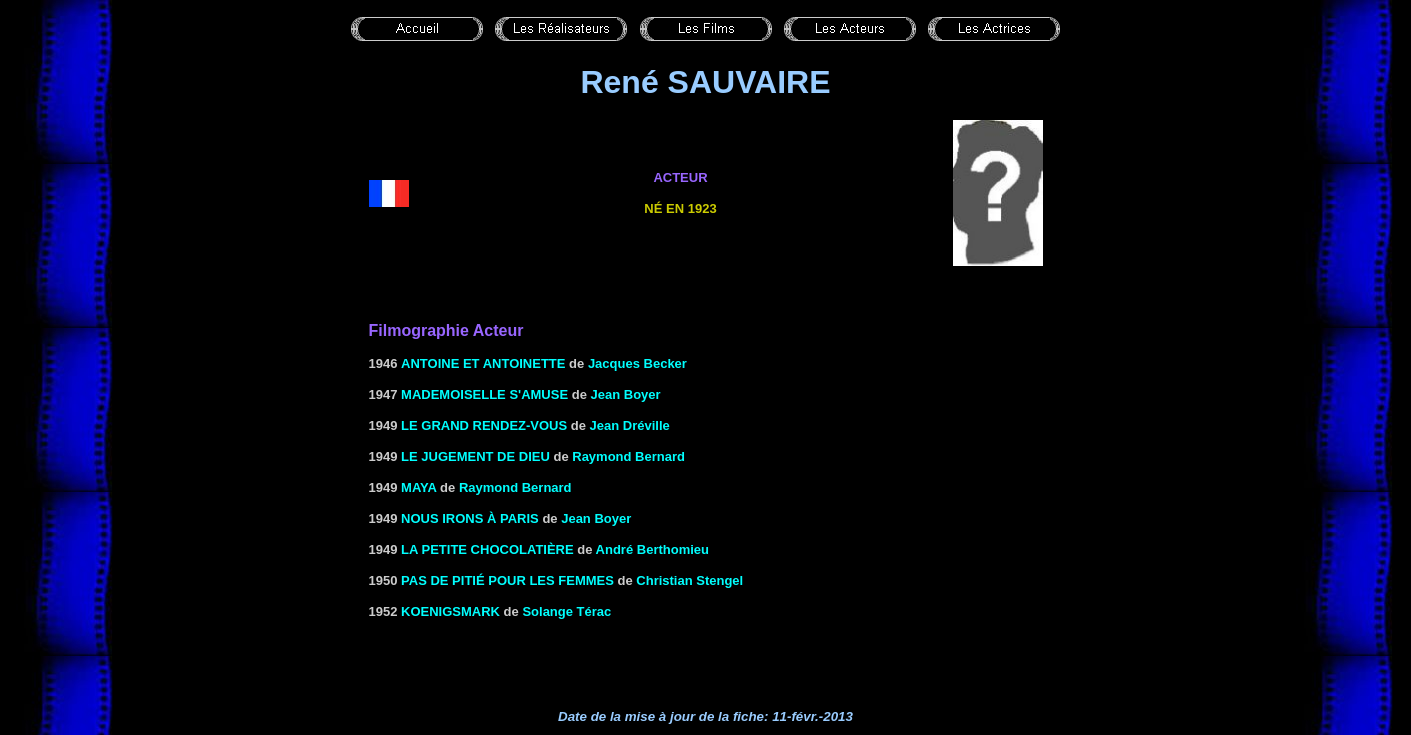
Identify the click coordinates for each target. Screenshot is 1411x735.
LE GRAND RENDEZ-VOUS (484, 425)
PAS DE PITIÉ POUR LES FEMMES (507, 580)
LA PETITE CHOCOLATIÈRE (487, 549)
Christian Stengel (689, 580)
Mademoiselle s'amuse (484, 394)
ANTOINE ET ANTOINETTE (483, 363)
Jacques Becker (637, 363)
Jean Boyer (626, 394)
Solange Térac (566, 611)
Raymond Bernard (628, 456)
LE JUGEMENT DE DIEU (475, 456)
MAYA (418, 487)
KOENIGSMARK (450, 611)
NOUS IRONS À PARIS (470, 518)
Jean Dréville (630, 425)
